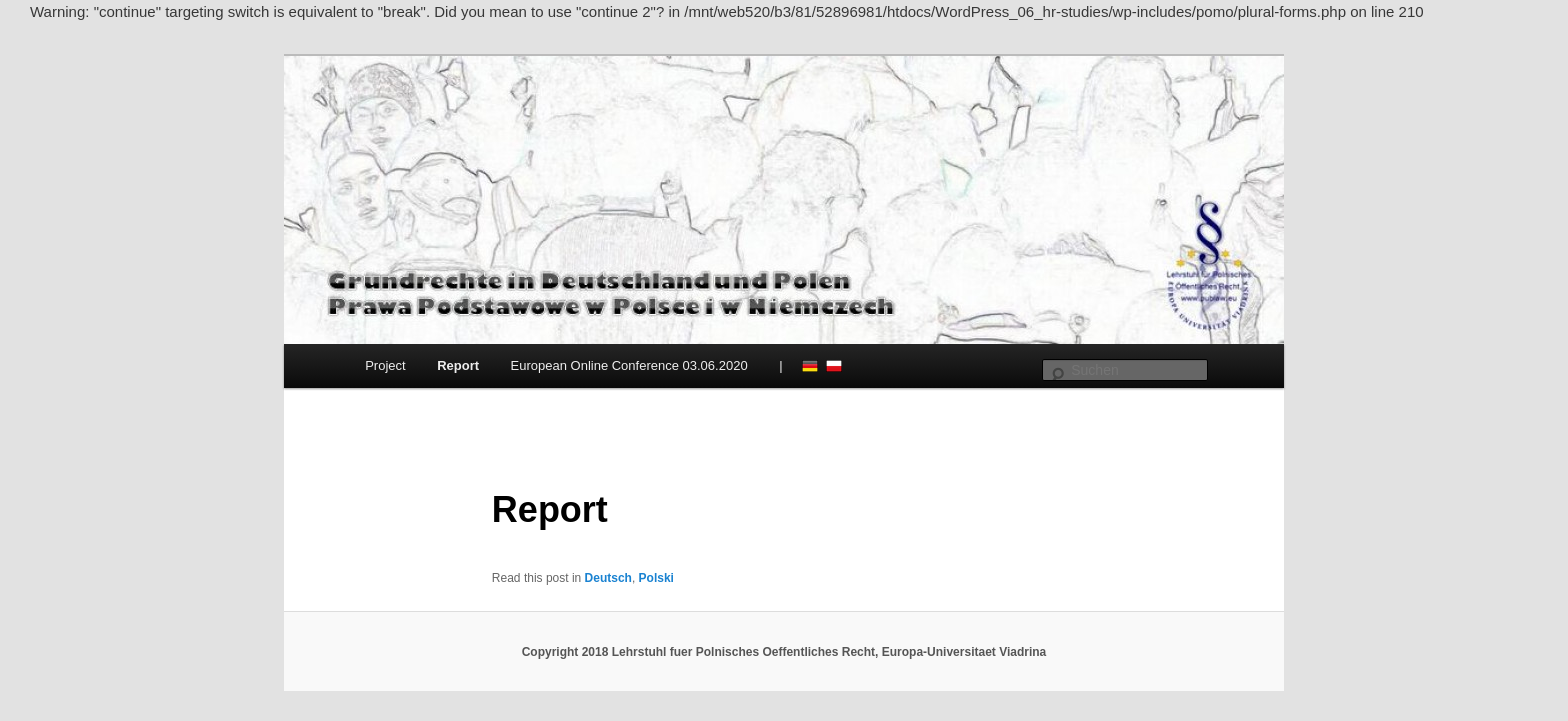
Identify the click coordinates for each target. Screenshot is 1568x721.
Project (385, 365)
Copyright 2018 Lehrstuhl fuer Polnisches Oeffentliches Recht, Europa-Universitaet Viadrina (784, 652)
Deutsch (810, 365)
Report (458, 365)
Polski (834, 365)
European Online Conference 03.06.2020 (629, 365)
